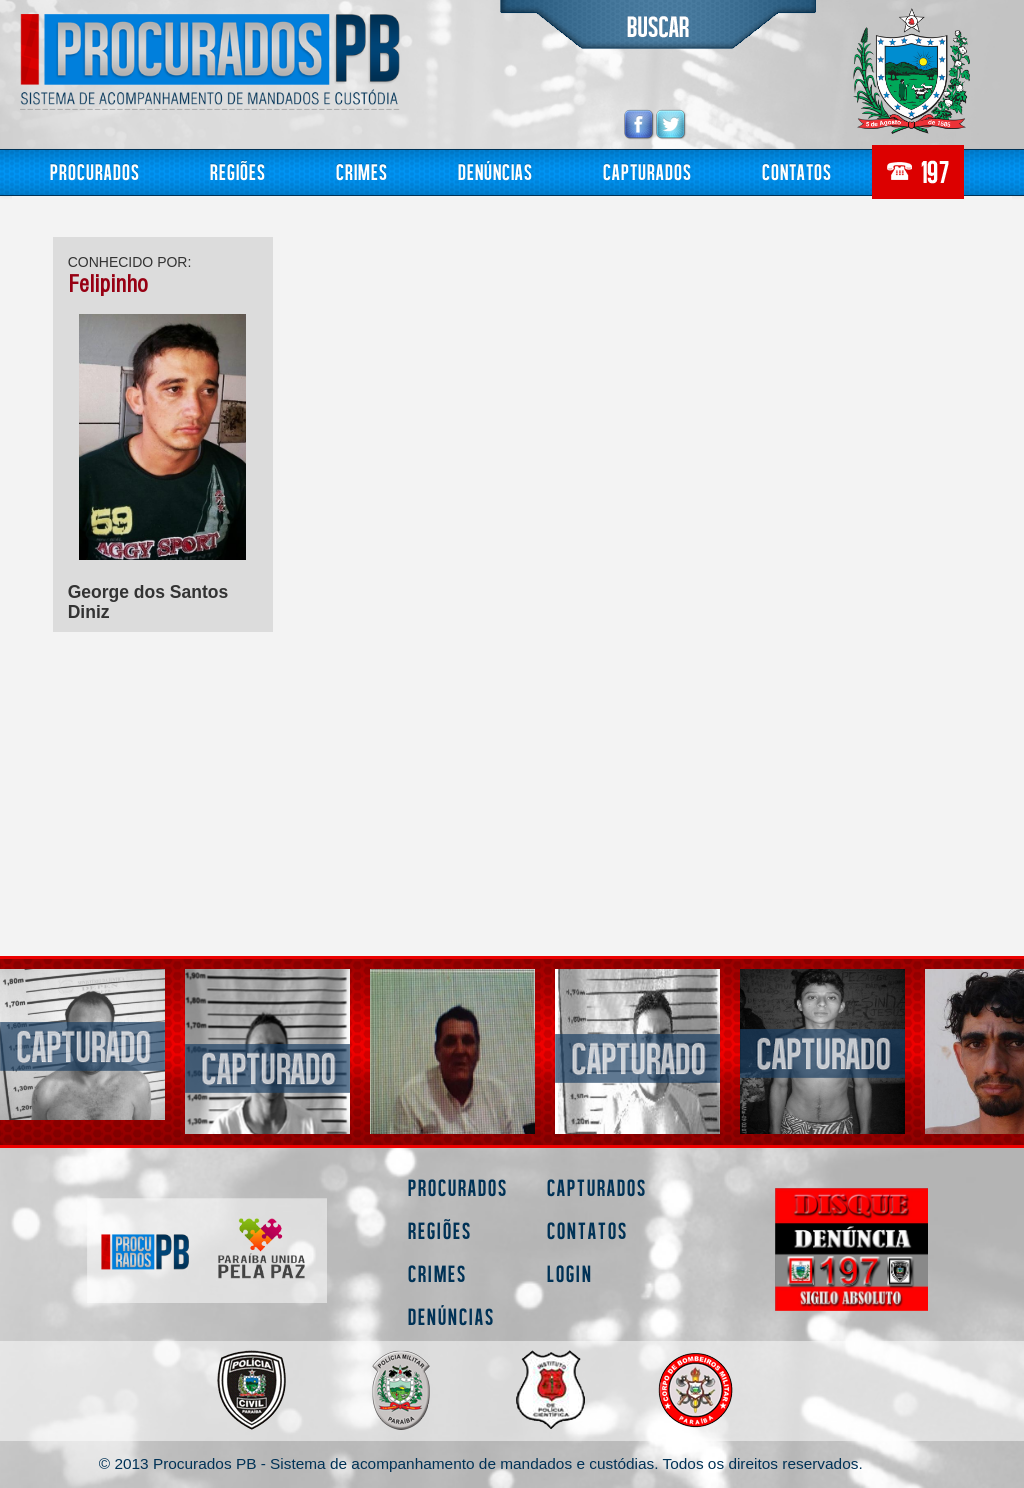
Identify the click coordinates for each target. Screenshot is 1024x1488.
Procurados (95, 171)
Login (570, 1273)
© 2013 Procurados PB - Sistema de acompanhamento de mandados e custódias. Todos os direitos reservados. (481, 1463)
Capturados (647, 171)
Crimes (362, 171)
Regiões (238, 171)
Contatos (797, 171)
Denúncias (495, 171)
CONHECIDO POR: (130, 262)
